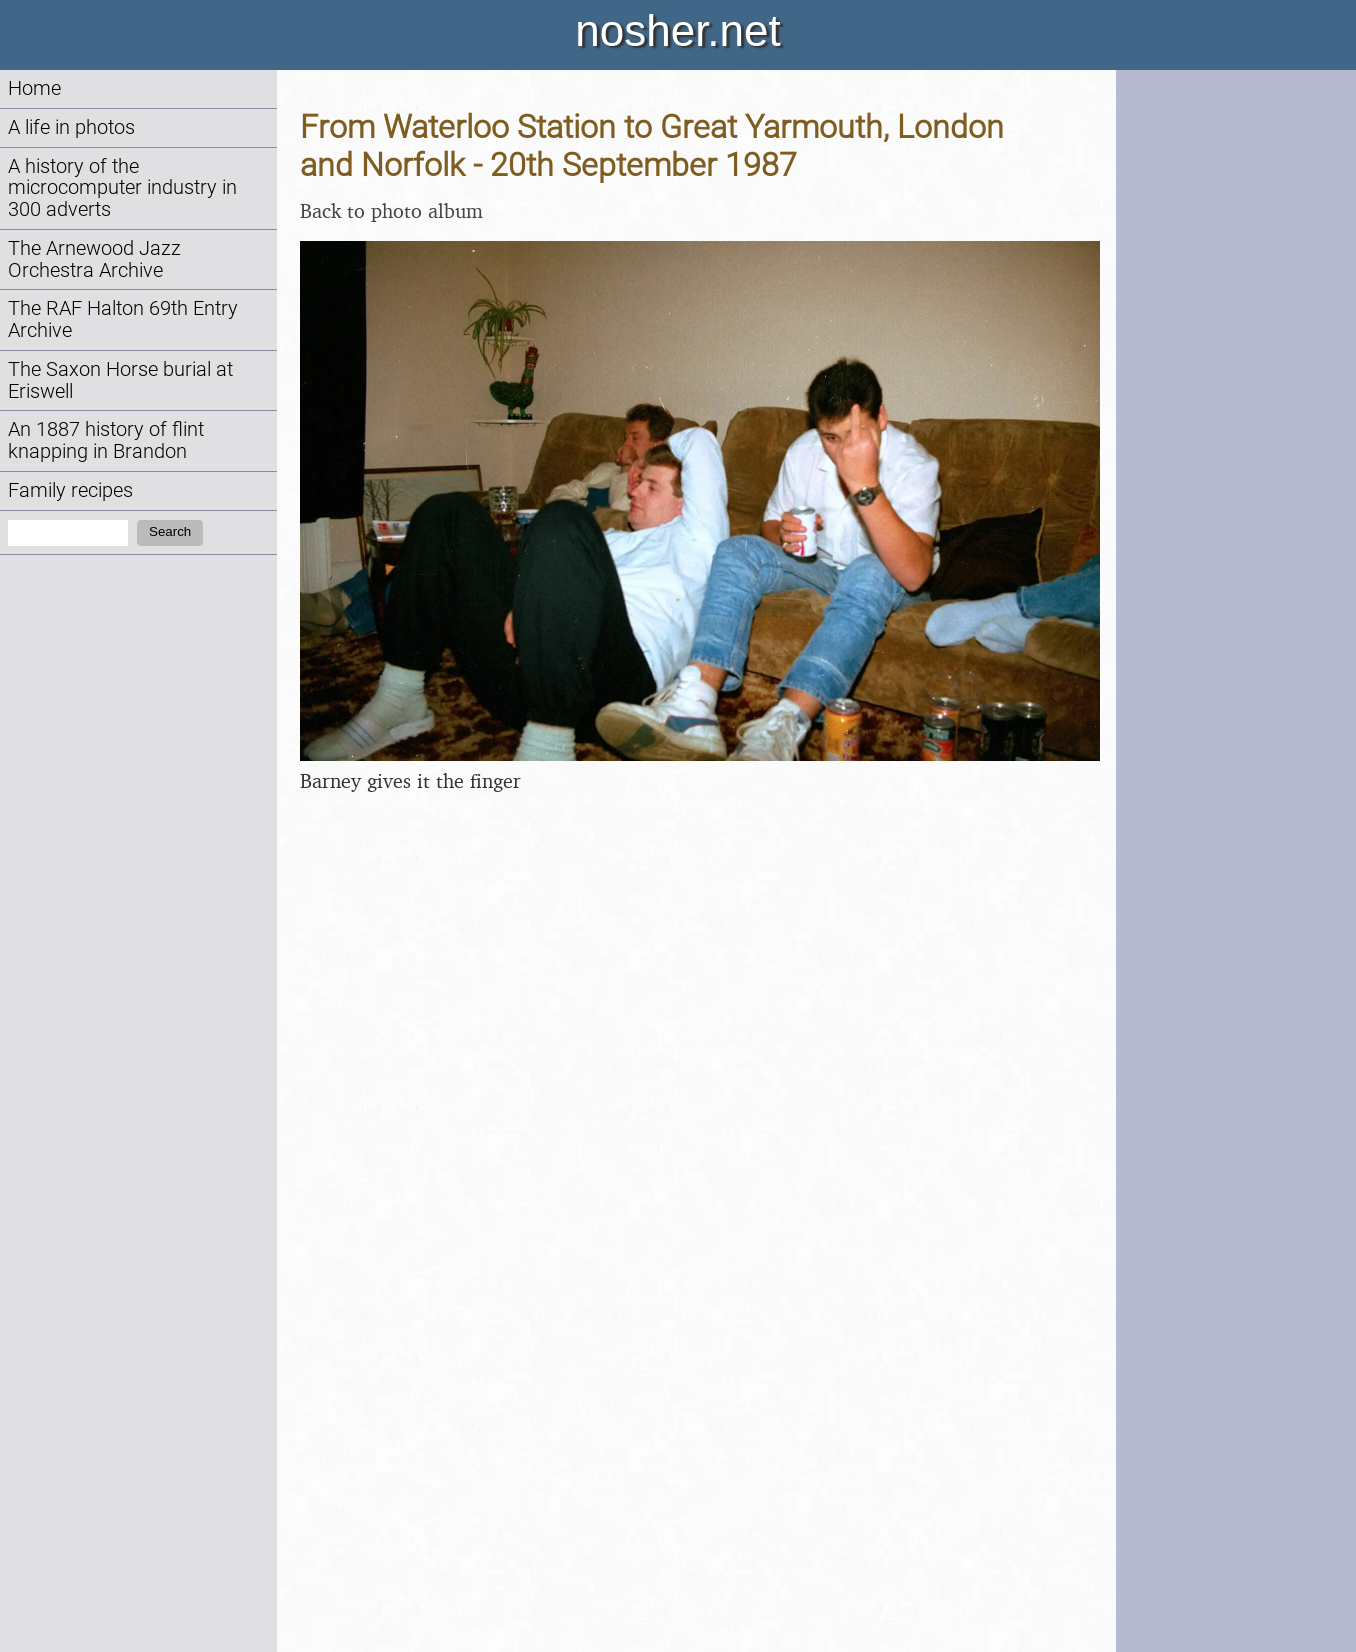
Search (170, 531)
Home (34, 88)
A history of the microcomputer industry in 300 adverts (122, 188)
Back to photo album (391, 210)
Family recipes (70, 490)
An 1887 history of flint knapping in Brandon (106, 440)
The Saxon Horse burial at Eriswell (120, 380)
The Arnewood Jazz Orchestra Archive (94, 259)
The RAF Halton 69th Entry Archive (123, 319)
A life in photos (71, 127)
